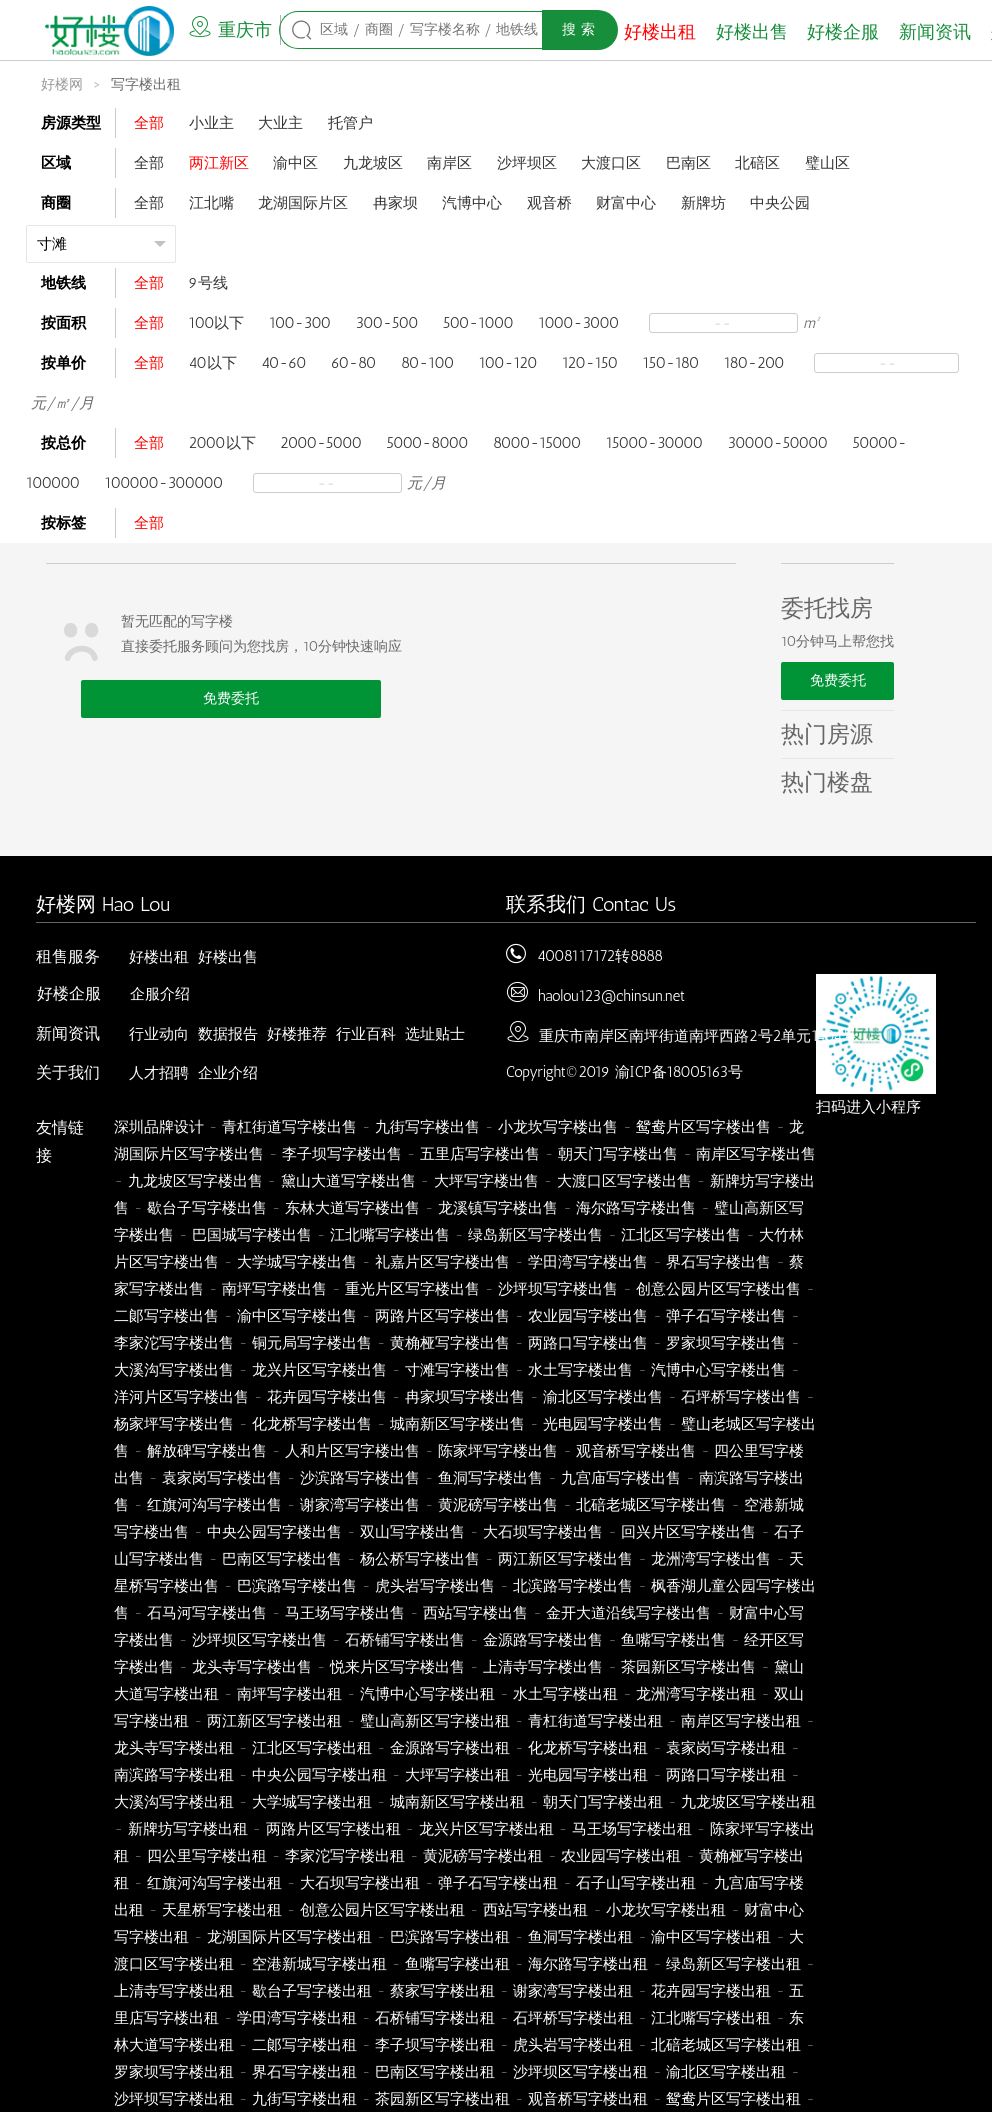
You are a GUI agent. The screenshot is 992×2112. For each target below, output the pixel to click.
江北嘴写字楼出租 (711, 2018)
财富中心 (626, 203)
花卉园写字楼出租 (711, 1991)
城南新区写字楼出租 (457, 1802)
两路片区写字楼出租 (333, 1829)
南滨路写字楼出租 (174, 1775)
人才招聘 (159, 1073)
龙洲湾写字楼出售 (711, 1559)
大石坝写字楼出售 (543, 1532)
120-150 (590, 363)
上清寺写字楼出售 (543, 1667)
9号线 (208, 283)
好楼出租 (660, 32)
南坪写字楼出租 (289, 1694)
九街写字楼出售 (427, 1127)
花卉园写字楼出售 (327, 1397)
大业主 (280, 123)
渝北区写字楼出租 (726, 2072)
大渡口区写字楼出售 (624, 1181)
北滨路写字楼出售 (573, 1586)
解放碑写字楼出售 (207, 1451)
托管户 (350, 123)
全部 (149, 123)
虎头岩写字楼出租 (573, 2045)
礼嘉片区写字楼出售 (442, 1262)
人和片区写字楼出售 (352, 1451)
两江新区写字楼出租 (274, 1721)
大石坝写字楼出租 (360, 1883)
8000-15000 (537, 443)
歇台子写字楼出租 (312, 1991)
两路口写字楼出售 (588, 1343)
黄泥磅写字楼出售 (498, 1505)
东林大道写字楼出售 (352, 1208)
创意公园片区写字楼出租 (382, 1910)
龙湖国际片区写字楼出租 (289, 1937)
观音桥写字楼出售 (636, 1451)
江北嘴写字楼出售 (390, 1235)
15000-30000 (654, 443)
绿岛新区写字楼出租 (733, 1964)
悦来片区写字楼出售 (397, 1667)
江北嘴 (211, 203)
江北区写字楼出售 (681, 1235)
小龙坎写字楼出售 (558, 1127)
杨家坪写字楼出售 (174, 1424)
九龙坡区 (373, 163)
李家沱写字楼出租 (345, 1856)
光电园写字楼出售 (603, 1424)
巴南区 (688, 163)
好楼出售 (752, 32)
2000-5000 (321, 443)
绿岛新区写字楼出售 (535, 1235)
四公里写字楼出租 (207, 1856)
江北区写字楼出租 (312, 1748)
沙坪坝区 (527, 163)
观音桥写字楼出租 (588, 2099)
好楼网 (62, 84)
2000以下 (222, 443)
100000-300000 (164, 483)
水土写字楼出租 (565, 1694)
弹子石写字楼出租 (498, 1883)
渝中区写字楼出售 (297, 1316)
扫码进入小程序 (868, 1107)
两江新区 (219, 163)
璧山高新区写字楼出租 (435, 1721)
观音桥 (549, 203)
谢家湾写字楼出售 (360, 1505)
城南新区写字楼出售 (457, 1424)
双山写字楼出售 (412, 1532)
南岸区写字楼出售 (756, 1154)
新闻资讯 (935, 32)
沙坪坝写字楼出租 (174, 2099)
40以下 (213, 363)
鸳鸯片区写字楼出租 (733, 2099)
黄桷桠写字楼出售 (450, 1343)
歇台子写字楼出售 (207, 1208)
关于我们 (68, 1072)
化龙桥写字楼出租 (588, 1748)
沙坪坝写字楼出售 (558, 1289)
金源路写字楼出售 (543, 1640)
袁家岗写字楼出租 (726, 1748)
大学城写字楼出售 (297, 1262)
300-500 (387, 323)
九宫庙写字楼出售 (621, 1478)
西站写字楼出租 (535, 1910)
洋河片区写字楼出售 (181, 1397)
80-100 (427, 363)
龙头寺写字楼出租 (174, 1748)
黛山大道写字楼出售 (348, 1181)
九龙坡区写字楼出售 (195, 1181)
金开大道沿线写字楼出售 (628, 1613)
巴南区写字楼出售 (282, 1559)
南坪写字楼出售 (274, 1289)
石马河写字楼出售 (207, 1613)
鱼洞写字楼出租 (580, 1937)
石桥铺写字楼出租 (435, 2018)
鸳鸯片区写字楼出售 (703, 1127)
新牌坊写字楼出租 (188, 1829)
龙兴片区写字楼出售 (319, 1370)
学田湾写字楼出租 (297, 2018)
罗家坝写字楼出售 (726, 1343)
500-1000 (478, 323)
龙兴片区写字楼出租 (486, 1829)
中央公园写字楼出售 (274, 1532)
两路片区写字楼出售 (442, 1316)
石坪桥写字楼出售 (741, 1397)
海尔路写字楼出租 (588, 1964)
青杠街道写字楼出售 (289, 1127)
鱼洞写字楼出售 (490, 1478)
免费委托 (231, 698)
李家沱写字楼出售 (174, 1343)
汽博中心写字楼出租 (427, 1694)
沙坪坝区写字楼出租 (580, 2072)
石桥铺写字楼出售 (405, 1640)
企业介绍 (228, 1073)
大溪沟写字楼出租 (174, 1802)
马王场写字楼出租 (632, 1829)
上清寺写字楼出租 (174, 1991)
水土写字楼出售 (580, 1370)
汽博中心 (472, 203)
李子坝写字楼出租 (435, 2045)
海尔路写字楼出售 (636, 1208)
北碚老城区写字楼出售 (651, 1505)
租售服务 (68, 956)
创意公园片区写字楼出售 (718, 1289)
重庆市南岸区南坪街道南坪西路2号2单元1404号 (698, 1036)
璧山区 (827, 163)
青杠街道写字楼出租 (595, 1721)
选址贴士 (435, 1034)
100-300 (300, 323)
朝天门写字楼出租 (603, 1802)
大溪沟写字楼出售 (174, 1370)
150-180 (671, 363)
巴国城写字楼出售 (252, 1235)
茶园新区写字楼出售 (688, 1667)
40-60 (283, 363)
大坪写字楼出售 (486, 1181)
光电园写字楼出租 (588, 1775)
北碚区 (757, 163)
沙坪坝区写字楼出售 (259, 1640)
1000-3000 (578, 323)
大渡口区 (611, 163)
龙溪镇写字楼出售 (498, 1208)
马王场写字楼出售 (345, 1613)
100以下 (217, 323)
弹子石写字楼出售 (726, 1316)
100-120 (508, 363)
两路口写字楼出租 (726, 1775)
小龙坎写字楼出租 (666, 1910)
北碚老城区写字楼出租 (726, 2045)
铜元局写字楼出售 (312, 1343)
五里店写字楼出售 (480, 1154)
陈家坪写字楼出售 (498, 1451)
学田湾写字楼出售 (588, 1262)
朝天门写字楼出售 (618, 1154)
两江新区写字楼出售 (565, 1559)
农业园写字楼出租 (621, 1856)
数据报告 (228, 1034)
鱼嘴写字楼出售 (673, 1640)
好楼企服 (843, 32)
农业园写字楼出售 (588, 1316)
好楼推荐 (297, 1034)
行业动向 (159, 1034)
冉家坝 (395, 203)
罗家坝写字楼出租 (174, 2072)
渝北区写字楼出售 (603, 1397)
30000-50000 (778, 443)
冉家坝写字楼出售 (465, 1397)
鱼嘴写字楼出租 (457, 1964)
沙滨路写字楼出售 (360, 1478)
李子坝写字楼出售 (342, 1154)
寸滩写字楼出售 (457, 1370)
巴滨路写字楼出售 (297, 1586)
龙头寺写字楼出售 (252, 1667)
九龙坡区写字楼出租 (748, 1802)
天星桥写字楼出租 (222, 1910)
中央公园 (780, 203)
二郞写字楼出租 (304, 2045)
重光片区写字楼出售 (412, 1289)
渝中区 (295, 163)
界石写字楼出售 (718, 1262)
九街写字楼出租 (304, 2099)
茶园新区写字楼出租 (442, 2099)
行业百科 (366, 1034)
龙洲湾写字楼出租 (696, 1694)
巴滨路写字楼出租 (450, 1937)
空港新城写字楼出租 (319, 1964)
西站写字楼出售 (475, 1613)
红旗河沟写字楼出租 (214, 1883)
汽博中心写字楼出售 (718, 1370)
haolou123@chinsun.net (611, 996)
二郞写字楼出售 (166, 1316)
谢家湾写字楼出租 (573, 1991)
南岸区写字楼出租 (741, 1721)
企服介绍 (160, 994)
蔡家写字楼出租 (442, 1991)
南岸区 (449, 163)
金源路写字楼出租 (450, 1748)
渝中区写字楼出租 (711, 1937)
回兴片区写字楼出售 (688, 1532)
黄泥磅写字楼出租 (483, 1856)
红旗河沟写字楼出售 (214, 1505)
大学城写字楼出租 (312, 1802)
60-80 (353, 363)
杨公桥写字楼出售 (420, 1559)
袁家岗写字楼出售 (222, 1478)
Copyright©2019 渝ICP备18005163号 (624, 1072)
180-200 (754, 363)
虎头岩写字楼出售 (435, 1586)
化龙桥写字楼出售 (312, 1424)
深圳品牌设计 (159, 1127)
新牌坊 (703, 203)
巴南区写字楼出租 (435, 2072)
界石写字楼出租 (304, 2072)
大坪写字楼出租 (457, 1775)
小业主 (211, 123)
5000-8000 (427, 443)
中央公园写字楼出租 (319, 1775)
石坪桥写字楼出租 (573, 2018)
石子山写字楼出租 (636, 1883)
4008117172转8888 (600, 956)
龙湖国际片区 (303, 203)
